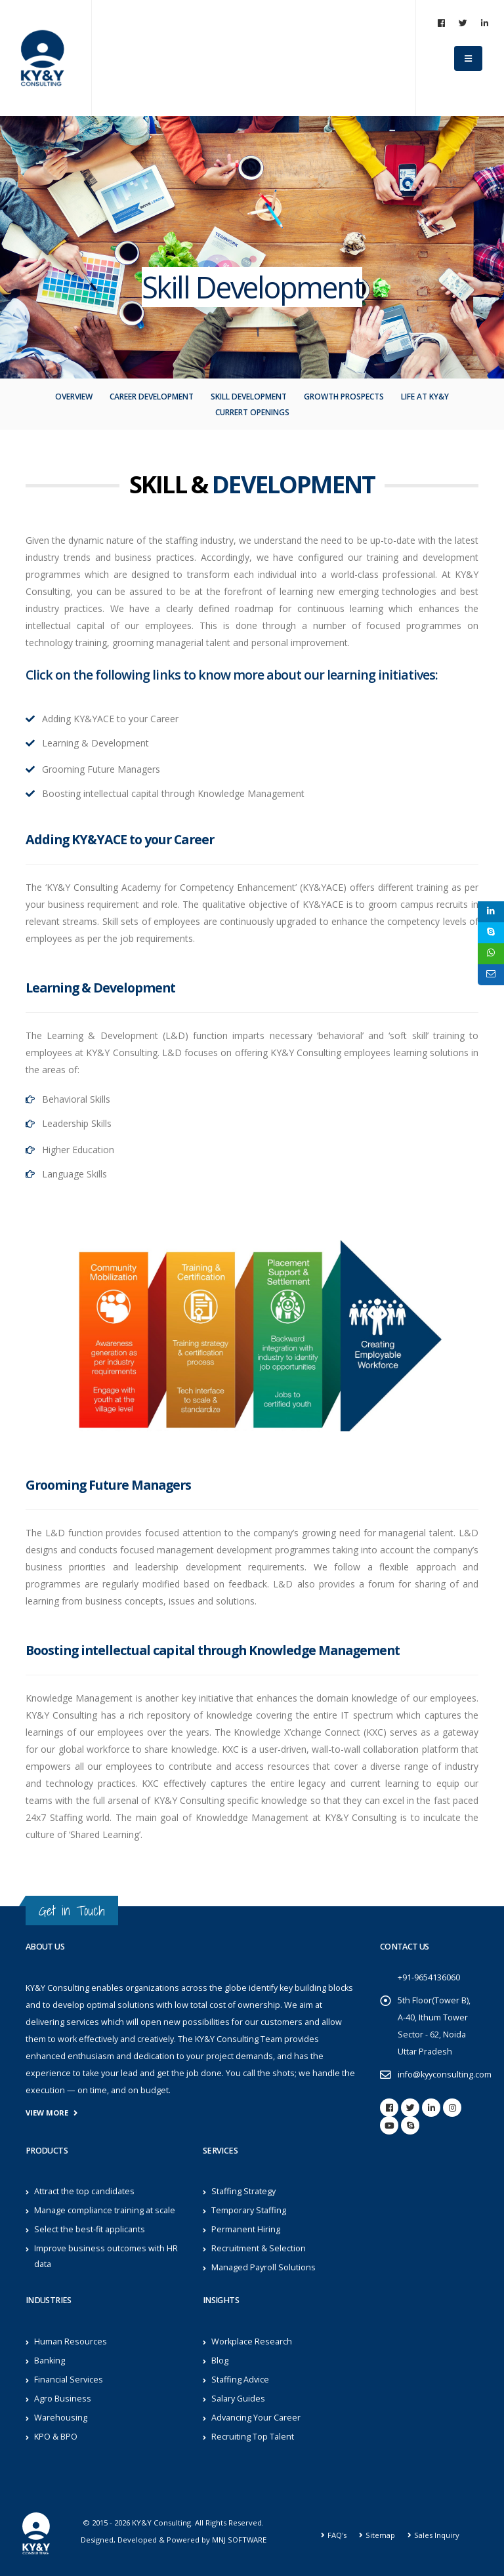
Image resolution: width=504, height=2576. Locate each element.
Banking (49, 2360)
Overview (74, 396)
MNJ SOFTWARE (239, 2540)
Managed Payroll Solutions (263, 2267)
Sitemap (380, 2535)
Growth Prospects (344, 396)
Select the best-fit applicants (89, 2229)
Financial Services (68, 2379)
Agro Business (62, 2398)
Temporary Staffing (248, 2210)
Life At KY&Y (425, 396)
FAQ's (336, 2535)
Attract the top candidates (84, 2191)
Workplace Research (251, 2341)
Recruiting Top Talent (252, 2436)
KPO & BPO (55, 2436)
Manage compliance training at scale (104, 2210)
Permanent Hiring (245, 2229)
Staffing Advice (240, 2379)
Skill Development (249, 396)
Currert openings (252, 412)
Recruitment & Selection (258, 2248)
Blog (219, 2360)
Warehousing (60, 2417)
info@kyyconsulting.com (445, 2074)
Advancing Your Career (256, 2417)
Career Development (152, 396)
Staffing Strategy (243, 2191)
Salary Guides (238, 2398)
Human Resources (70, 2341)
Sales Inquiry (436, 2535)
